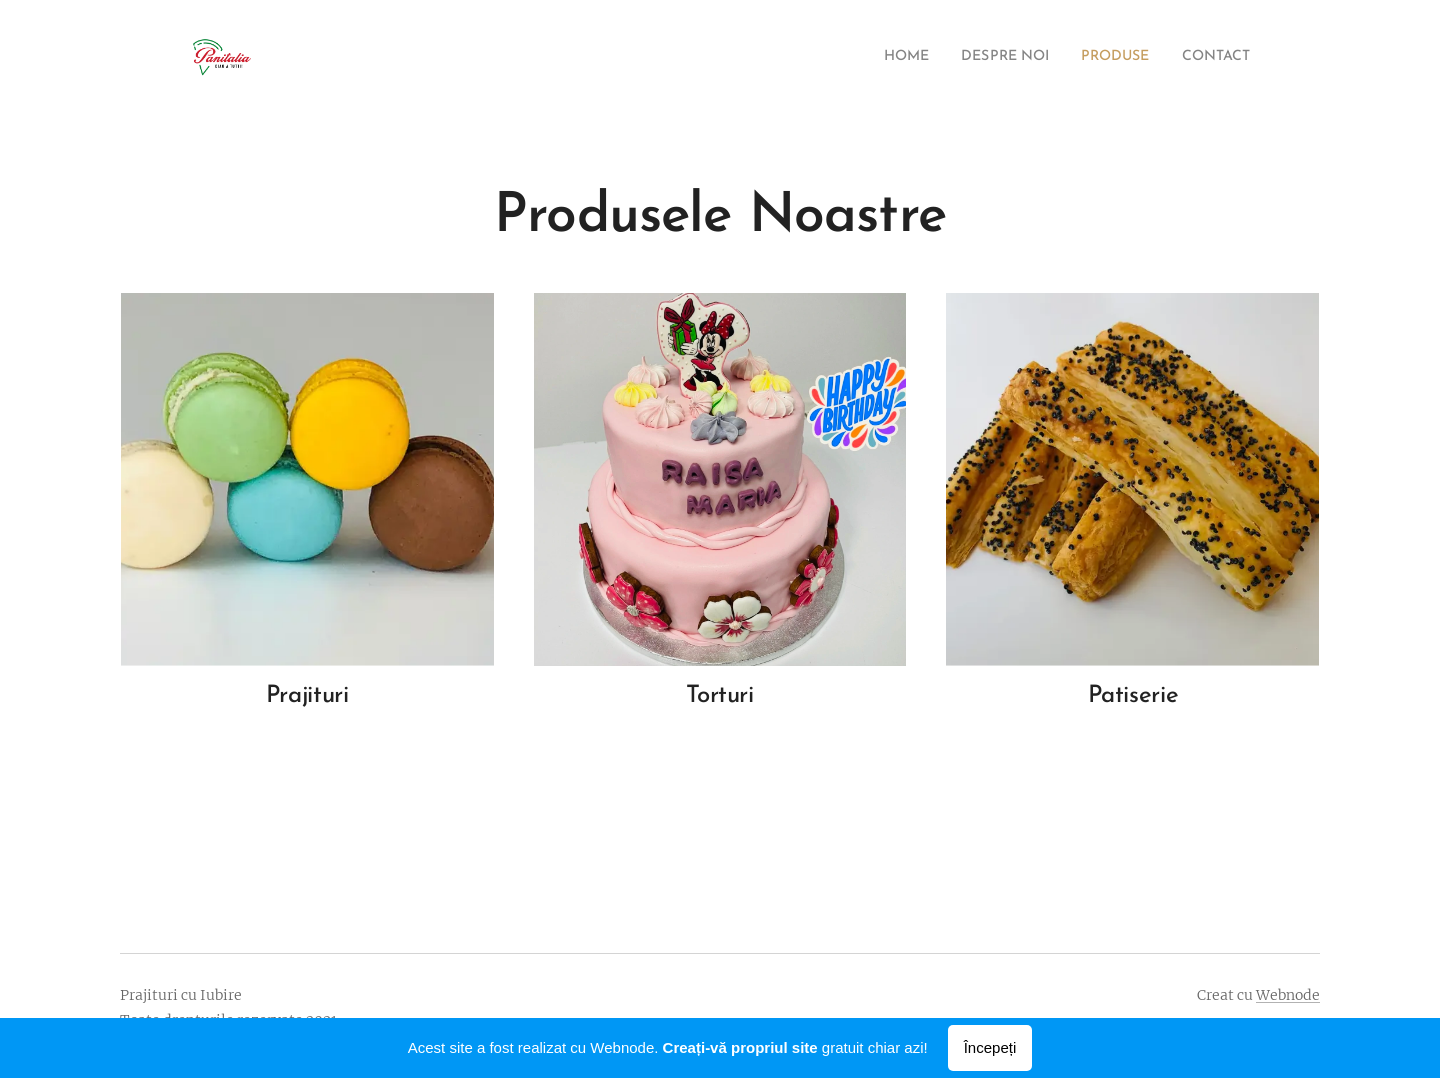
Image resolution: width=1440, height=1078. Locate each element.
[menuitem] (874, 57)
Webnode (1288, 995)
